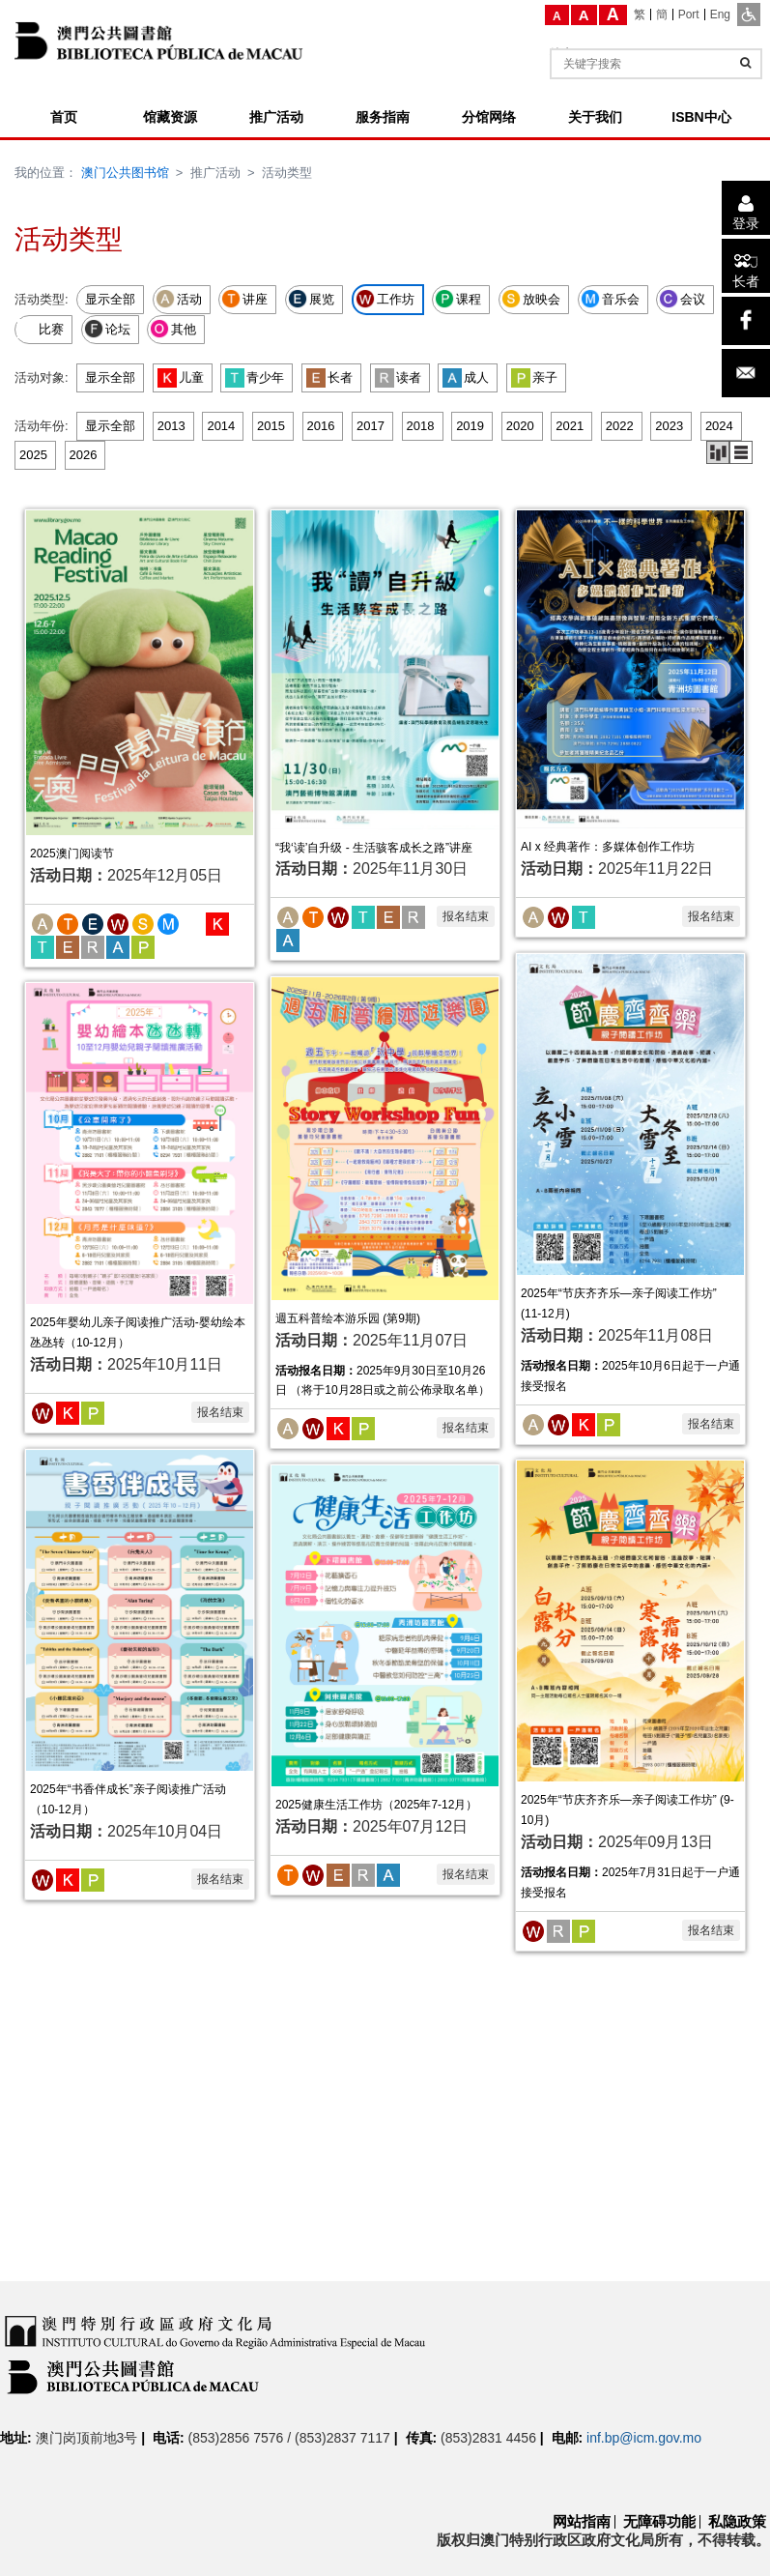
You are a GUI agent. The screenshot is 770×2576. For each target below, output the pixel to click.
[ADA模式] (748, 14)
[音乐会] (168, 922)
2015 (271, 426)
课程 (458, 298)
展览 (311, 298)
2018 (421, 426)
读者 (398, 378)
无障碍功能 (659, 2521)
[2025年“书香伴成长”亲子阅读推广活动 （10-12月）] (139, 1610)
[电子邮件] (746, 373)
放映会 (530, 298)
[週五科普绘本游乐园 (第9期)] (385, 1137)
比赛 (40, 328)
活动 (179, 298)
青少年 (254, 378)
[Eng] (720, 14)
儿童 (180, 378)
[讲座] (67, 922)
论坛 (107, 328)
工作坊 (385, 298)
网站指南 (582, 2521)
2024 (719, 426)
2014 (221, 426)
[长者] (746, 266)
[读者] (92, 946)
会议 (682, 298)
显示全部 (110, 299)
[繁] (640, 14)
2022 (620, 426)
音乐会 (610, 298)
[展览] (92, 922)
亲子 (534, 378)
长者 (329, 378)
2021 (570, 426)
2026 (84, 455)
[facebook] (746, 321)
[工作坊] (117, 922)
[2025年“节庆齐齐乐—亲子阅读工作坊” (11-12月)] (630, 1114)
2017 (370, 426)
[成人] (117, 946)
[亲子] (143, 946)
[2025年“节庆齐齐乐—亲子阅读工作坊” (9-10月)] (630, 1620)
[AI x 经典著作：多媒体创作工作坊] (630, 668)
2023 (669, 426)
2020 (520, 426)
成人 (465, 378)
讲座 (244, 298)
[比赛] (193, 922)
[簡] (662, 14)
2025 (33, 455)
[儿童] (217, 922)
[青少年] (42, 946)
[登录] (746, 208)
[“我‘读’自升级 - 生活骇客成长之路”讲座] (385, 668)
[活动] (42, 922)
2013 (171, 426)
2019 (470, 426)
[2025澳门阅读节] (139, 671)
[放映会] (143, 922)
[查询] (745, 63)
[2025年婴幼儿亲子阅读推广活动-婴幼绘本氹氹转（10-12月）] (139, 1143)
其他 (173, 328)
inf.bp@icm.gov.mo (643, 2438)
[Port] (689, 14)
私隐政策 (737, 2521)
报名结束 (465, 916)
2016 (321, 426)
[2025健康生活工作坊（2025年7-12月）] (385, 1625)
